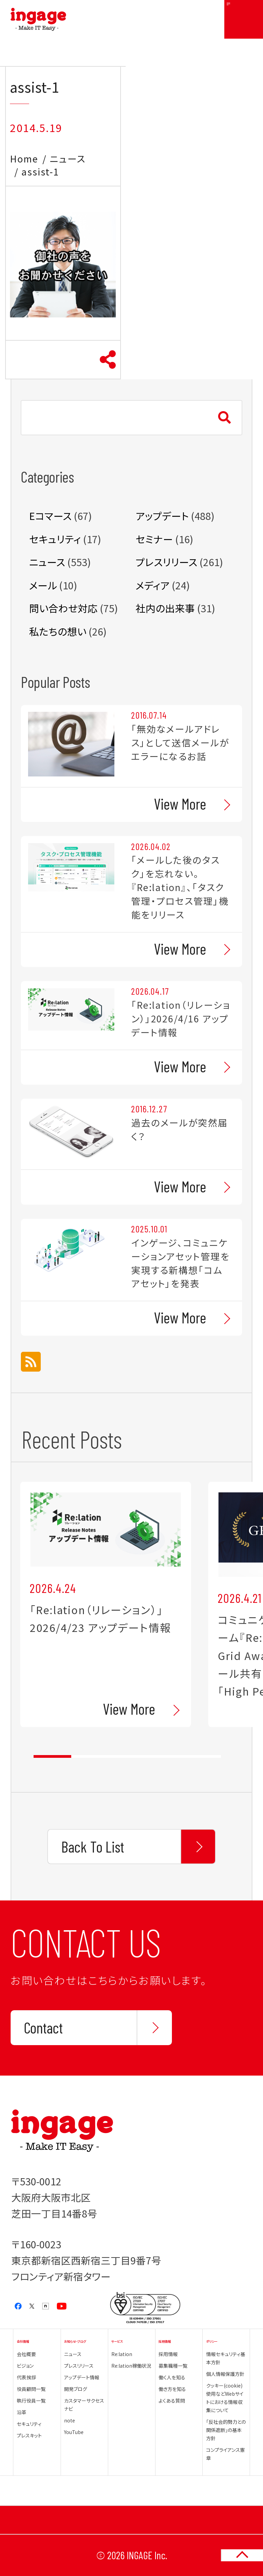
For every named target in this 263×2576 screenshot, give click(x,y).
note (69, 2420)
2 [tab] (90, 1756)
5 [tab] (202, 1756)
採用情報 (168, 2354)
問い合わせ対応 (63, 608)
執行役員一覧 (31, 2400)
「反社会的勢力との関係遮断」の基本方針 (226, 2430)
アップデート (162, 516)
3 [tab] (127, 1756)
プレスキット (29, 2435)
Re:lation (121, 2354)
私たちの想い (57, 631)
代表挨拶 (26, 2377)
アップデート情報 (81, 2377)
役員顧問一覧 (31, 2388)
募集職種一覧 (173, 2365)
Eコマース (50, 516)
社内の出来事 (165, 608)
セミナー (154, 539)
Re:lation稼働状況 (131, 2365)
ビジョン (25, 2365)
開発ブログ (75, 2388)
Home (24, 158)
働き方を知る (172, 2388)
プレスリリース (166, 562)
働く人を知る (172, 2377)
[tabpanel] (105, 1604)
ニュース (68, 158)
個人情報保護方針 (225, 2373)
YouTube (74, 2432)
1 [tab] (52, 1756)
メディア (153, 585)
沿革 (21, 2412)
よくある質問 (172, 2400)
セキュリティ (55, 539)
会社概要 (26, 2354)
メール (43, 585)
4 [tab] (164, 1756)
